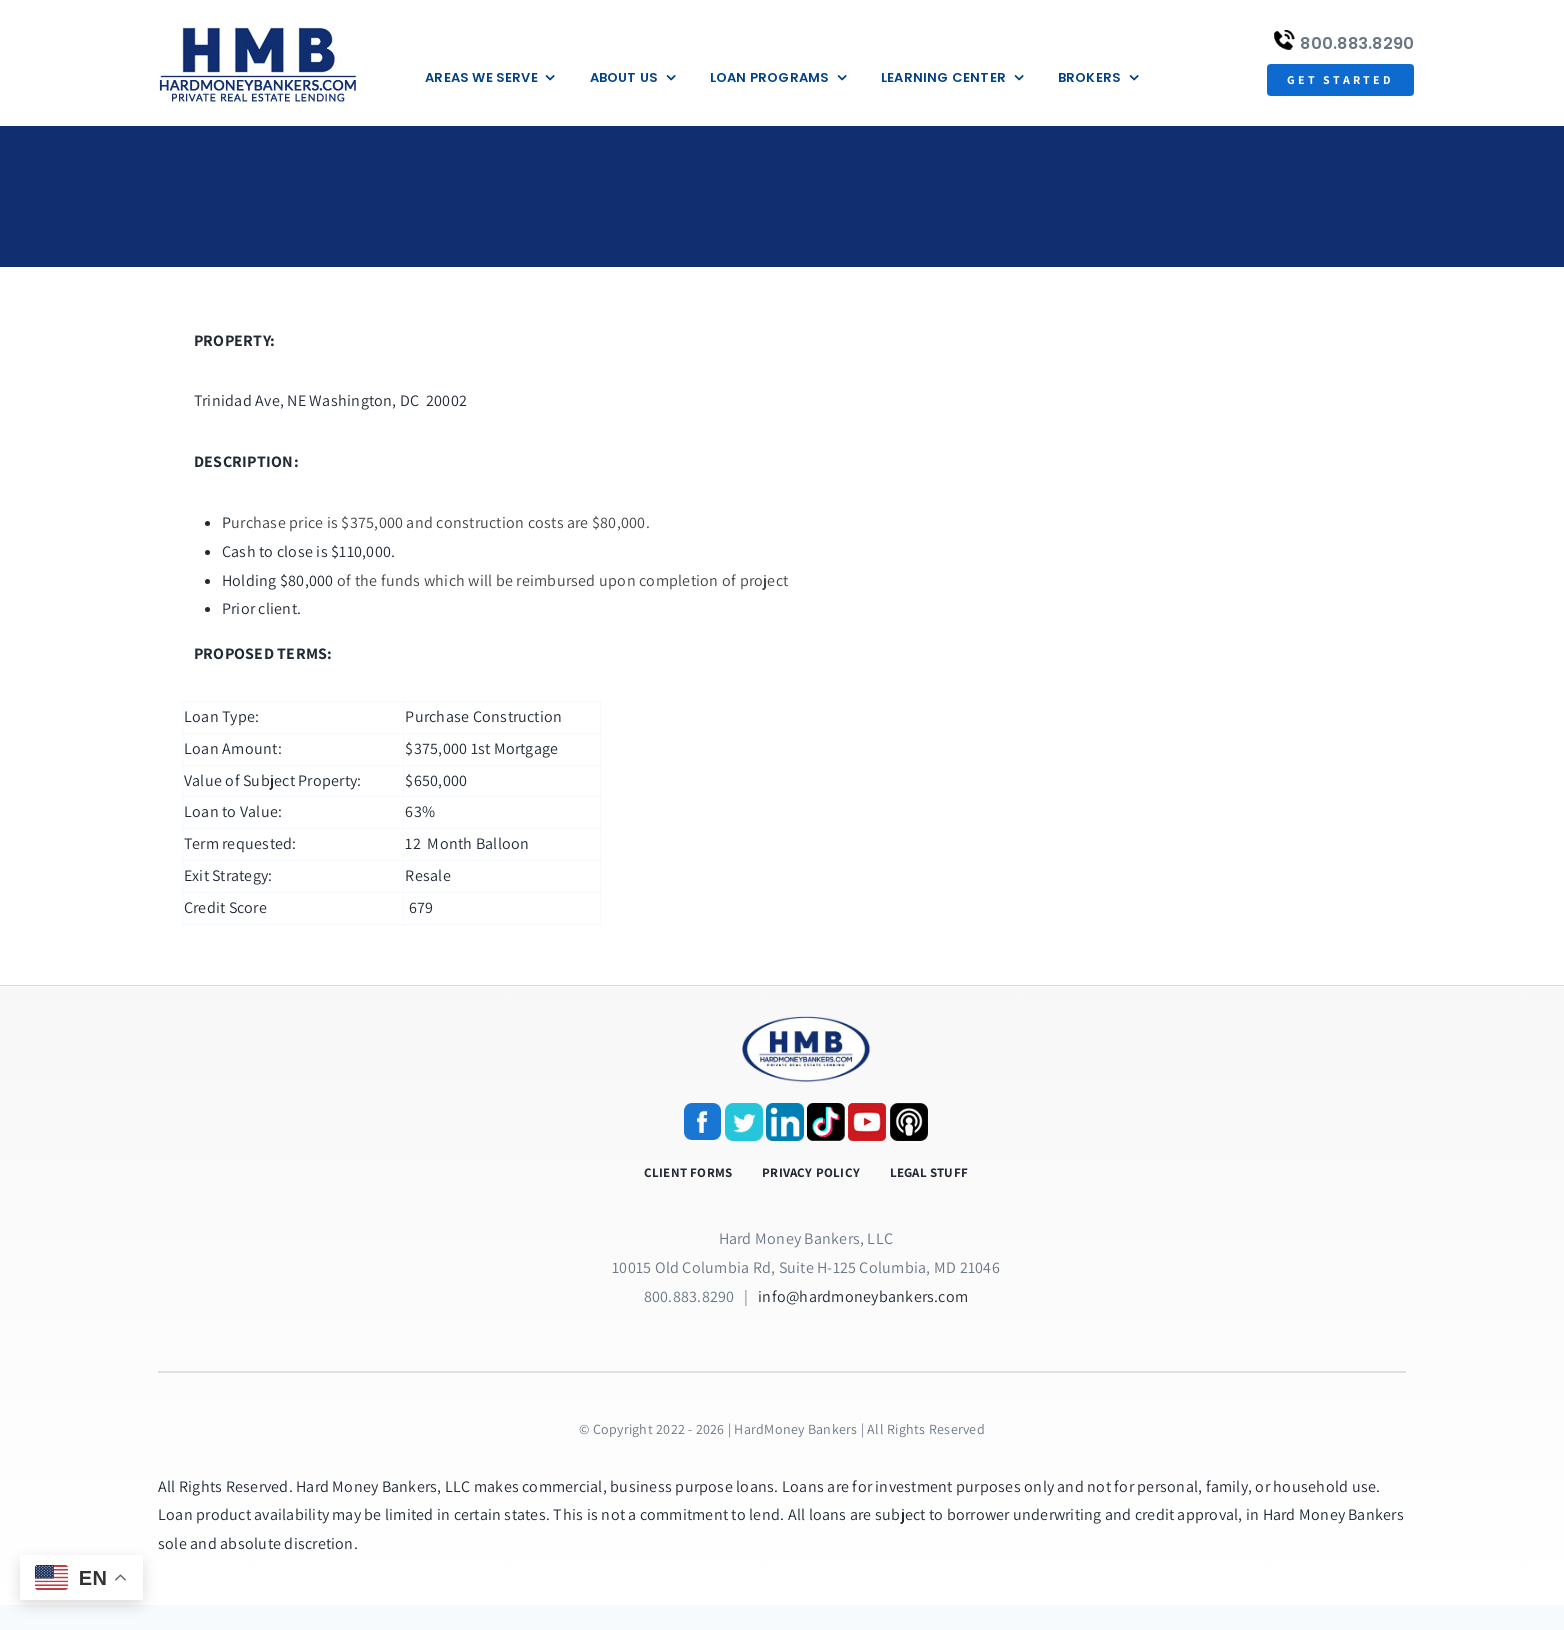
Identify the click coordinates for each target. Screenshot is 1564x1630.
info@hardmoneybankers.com (863, 1296)
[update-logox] (258, 27)
